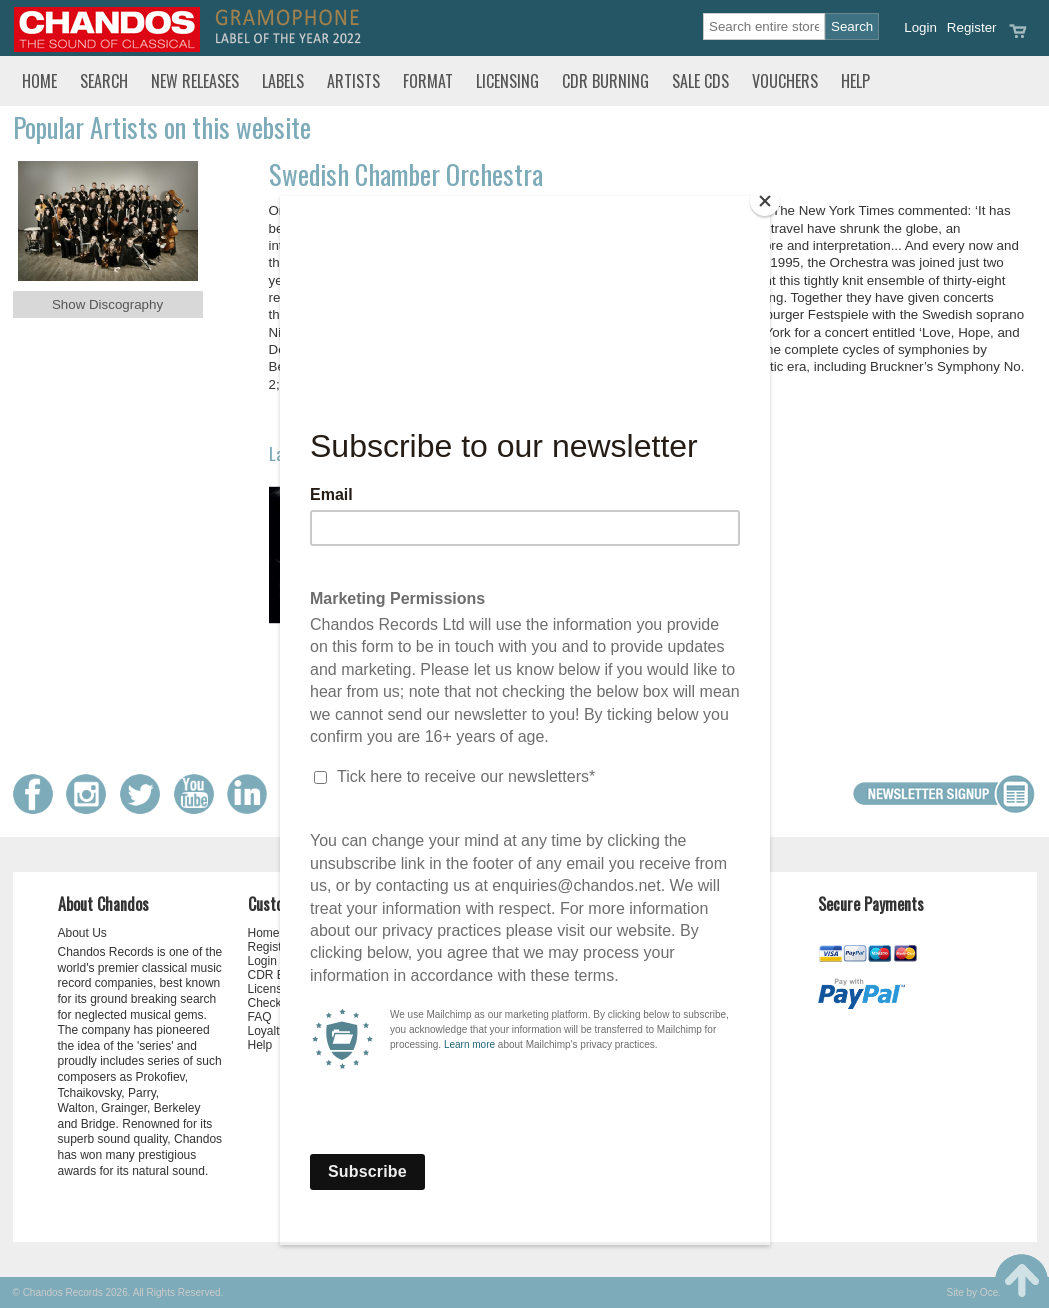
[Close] (765, 201)
